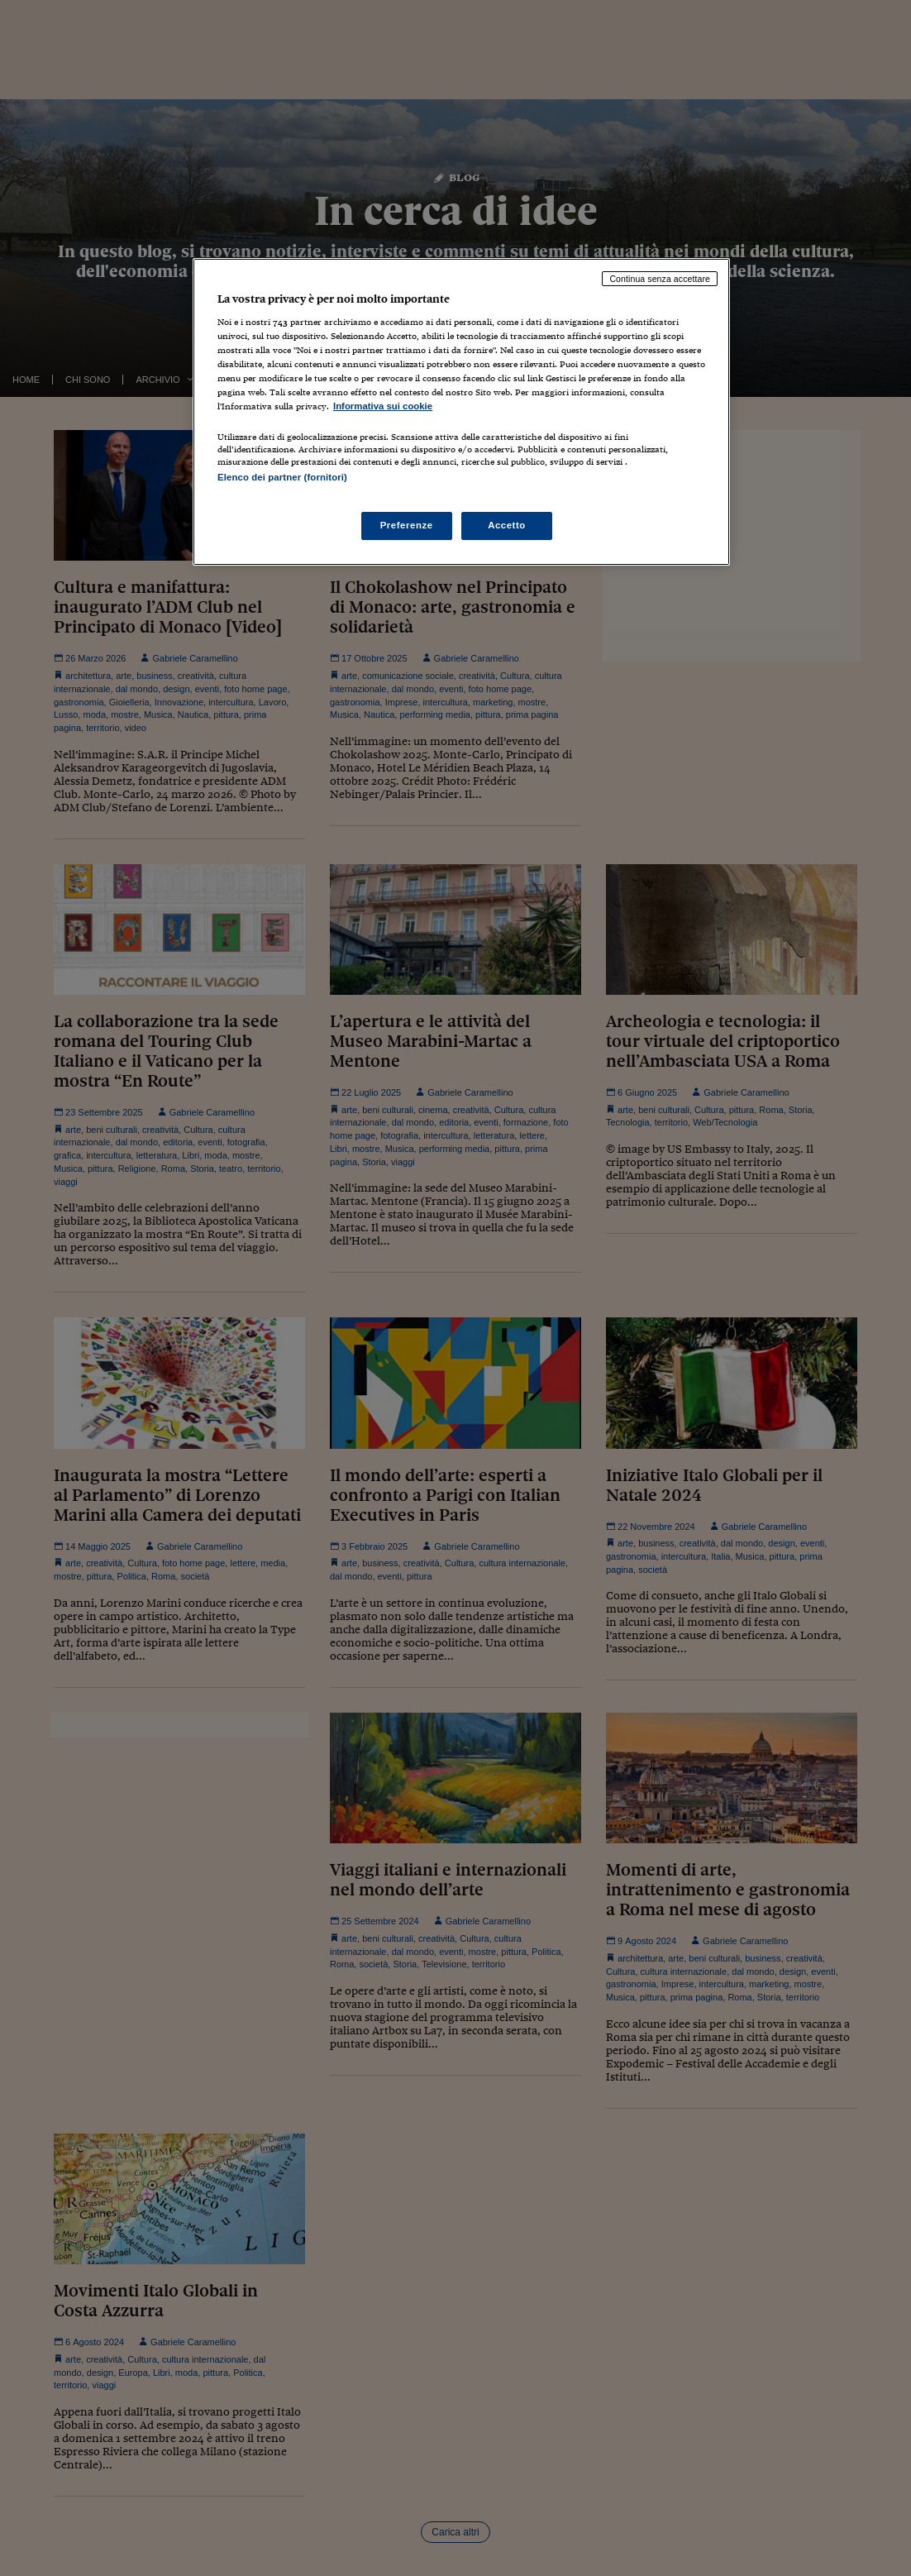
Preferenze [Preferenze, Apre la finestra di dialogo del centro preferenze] (406, 525)
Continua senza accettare (659, 279)
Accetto (507, 525)
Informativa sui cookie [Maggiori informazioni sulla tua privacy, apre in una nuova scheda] (382, 406)
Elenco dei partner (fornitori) (282, 477)
